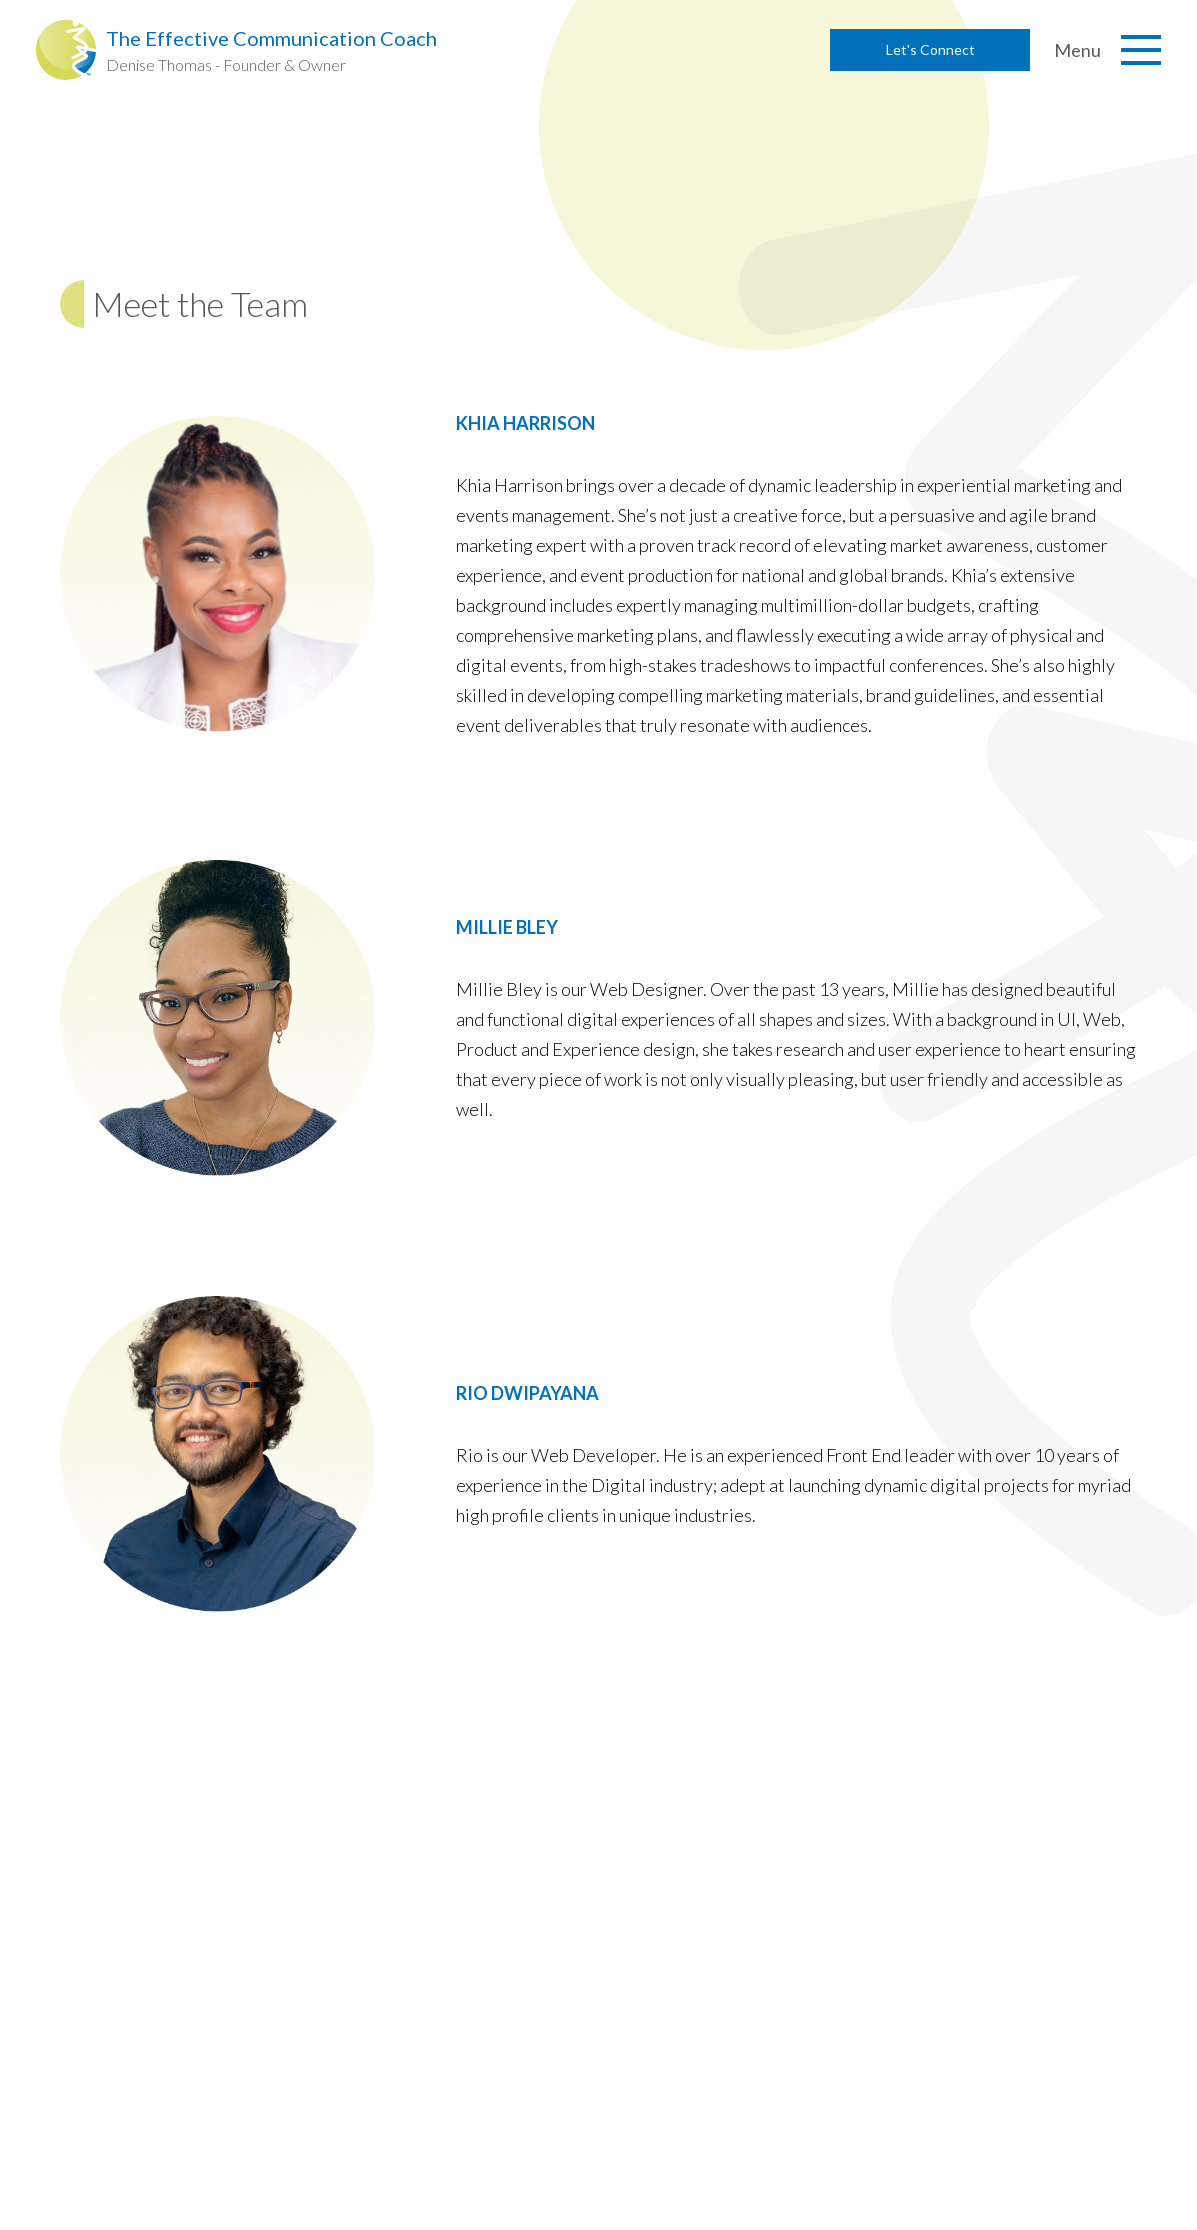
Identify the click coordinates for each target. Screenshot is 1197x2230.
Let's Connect (930, 49)
